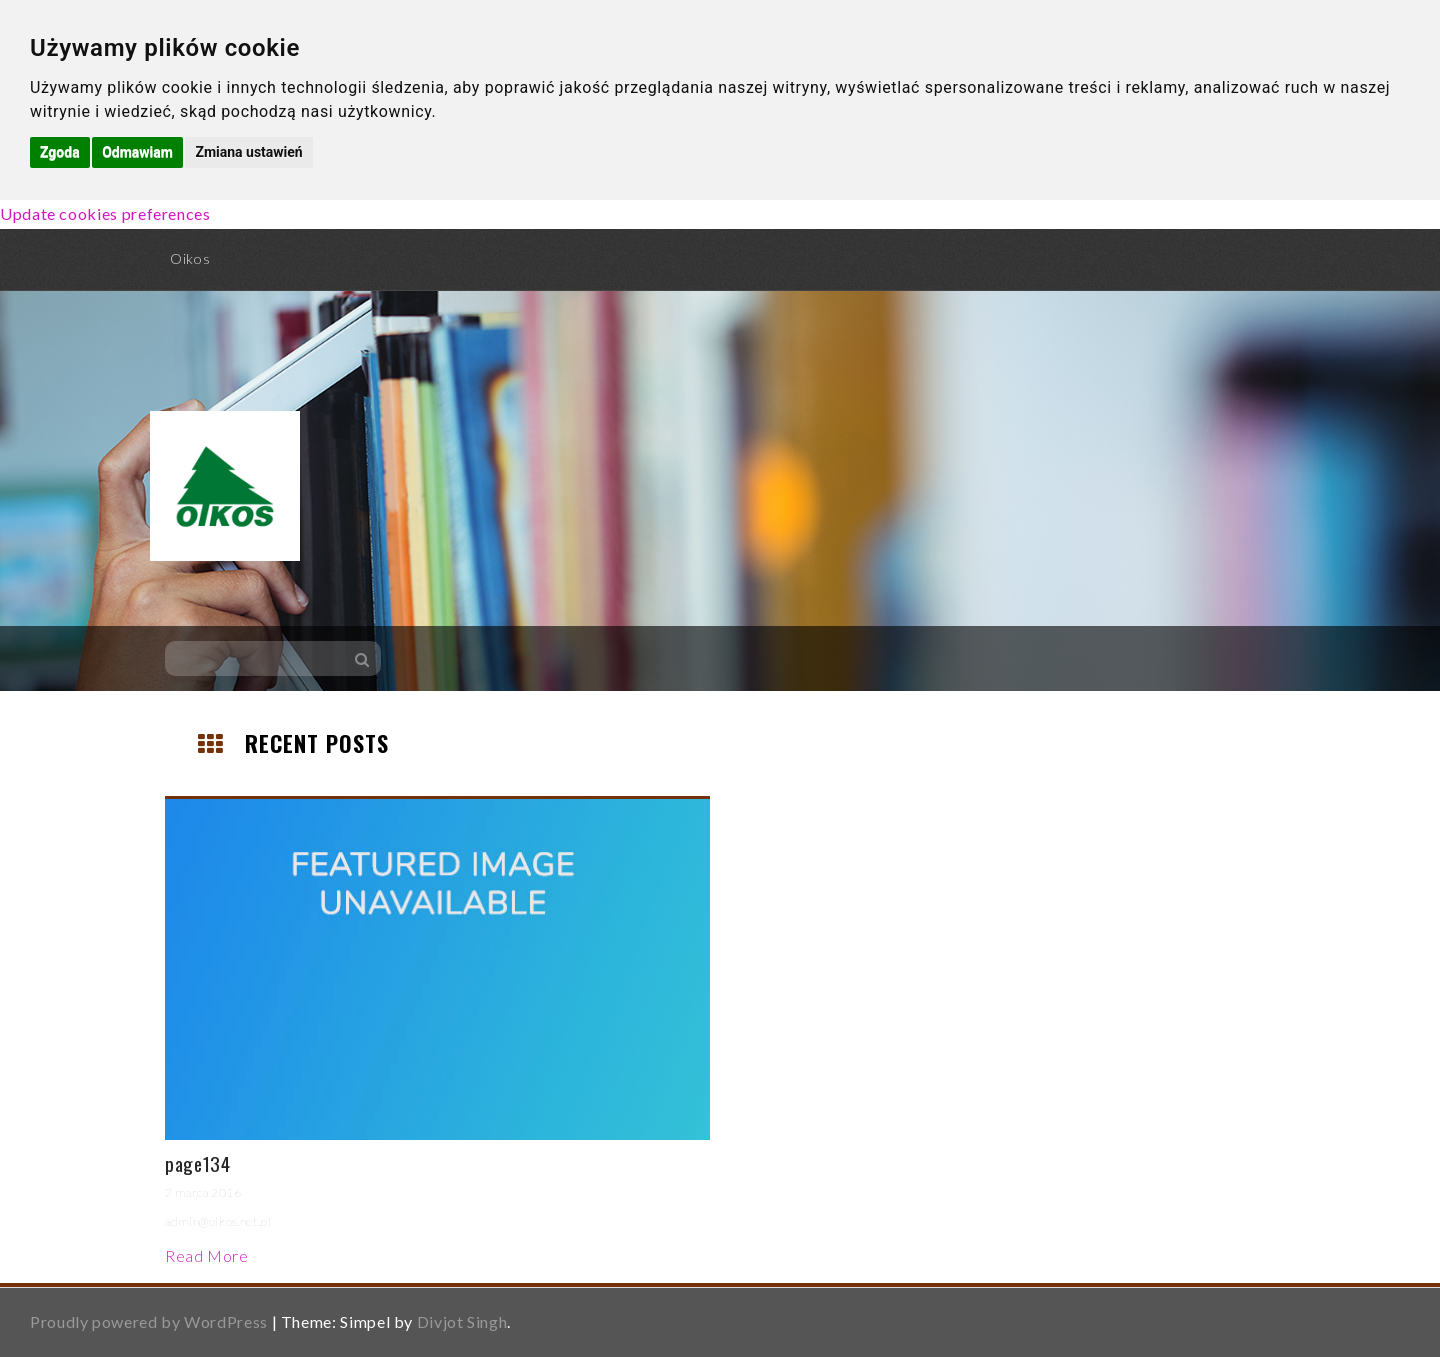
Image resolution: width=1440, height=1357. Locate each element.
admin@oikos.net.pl (218, 1221)
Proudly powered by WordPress (149, 1321)
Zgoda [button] (60, 152)
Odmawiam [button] (137, 152)
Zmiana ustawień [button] (248, 152)
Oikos (190, 258)
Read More (207, 1255)
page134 (197, 1163)
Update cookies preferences (105, 213)
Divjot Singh (462, 1321)
